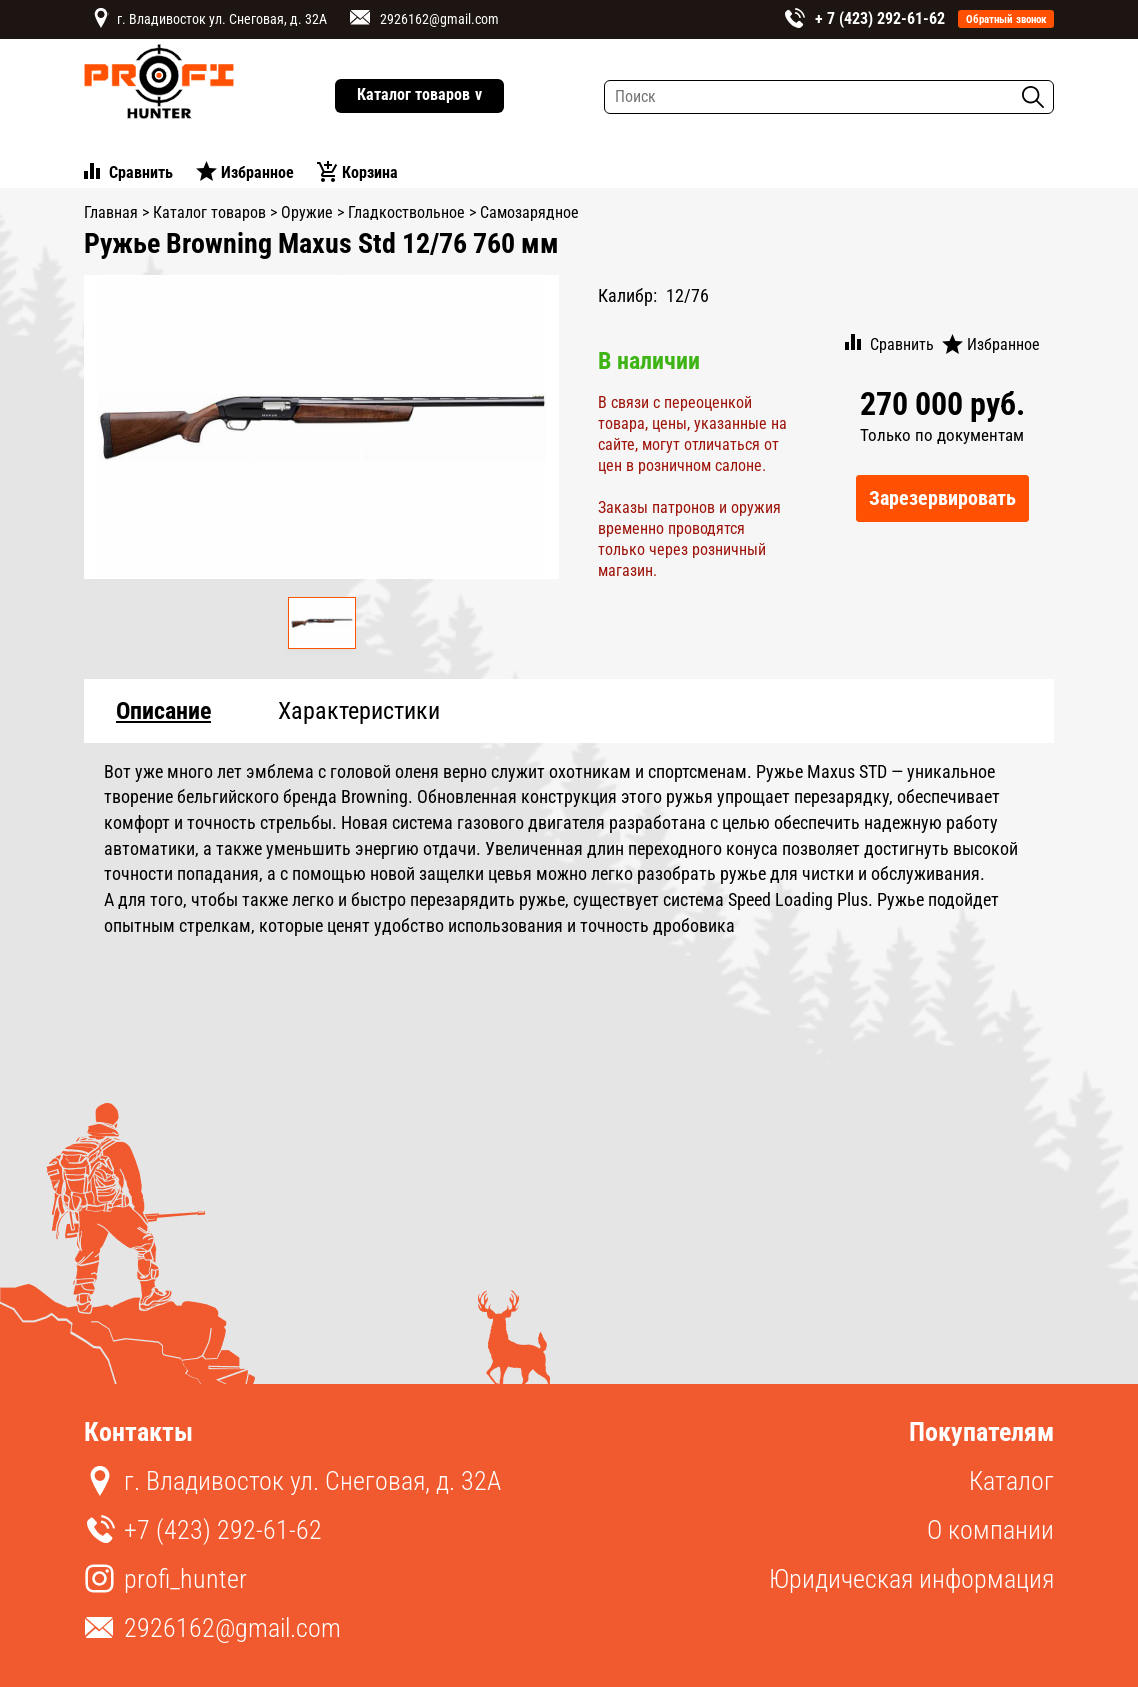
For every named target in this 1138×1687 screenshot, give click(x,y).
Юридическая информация (911, 1579)
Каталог (1011, 1481)
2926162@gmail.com (439, 19)
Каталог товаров (419, 95)
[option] (322, 427)
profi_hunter (185, 1579)
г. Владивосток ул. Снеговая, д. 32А (222, 19)
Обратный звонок (1006, 19)
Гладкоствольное (406, 212)
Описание (163, 711)
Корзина (370, 172)
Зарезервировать (942, 498)
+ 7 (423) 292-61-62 (880, 18)
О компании (990, 1530)
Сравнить (141, 172)
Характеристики (359, 711)
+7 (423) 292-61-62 (223, 1530)
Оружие (307, 212)
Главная (111, 212)
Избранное (257, 172)
